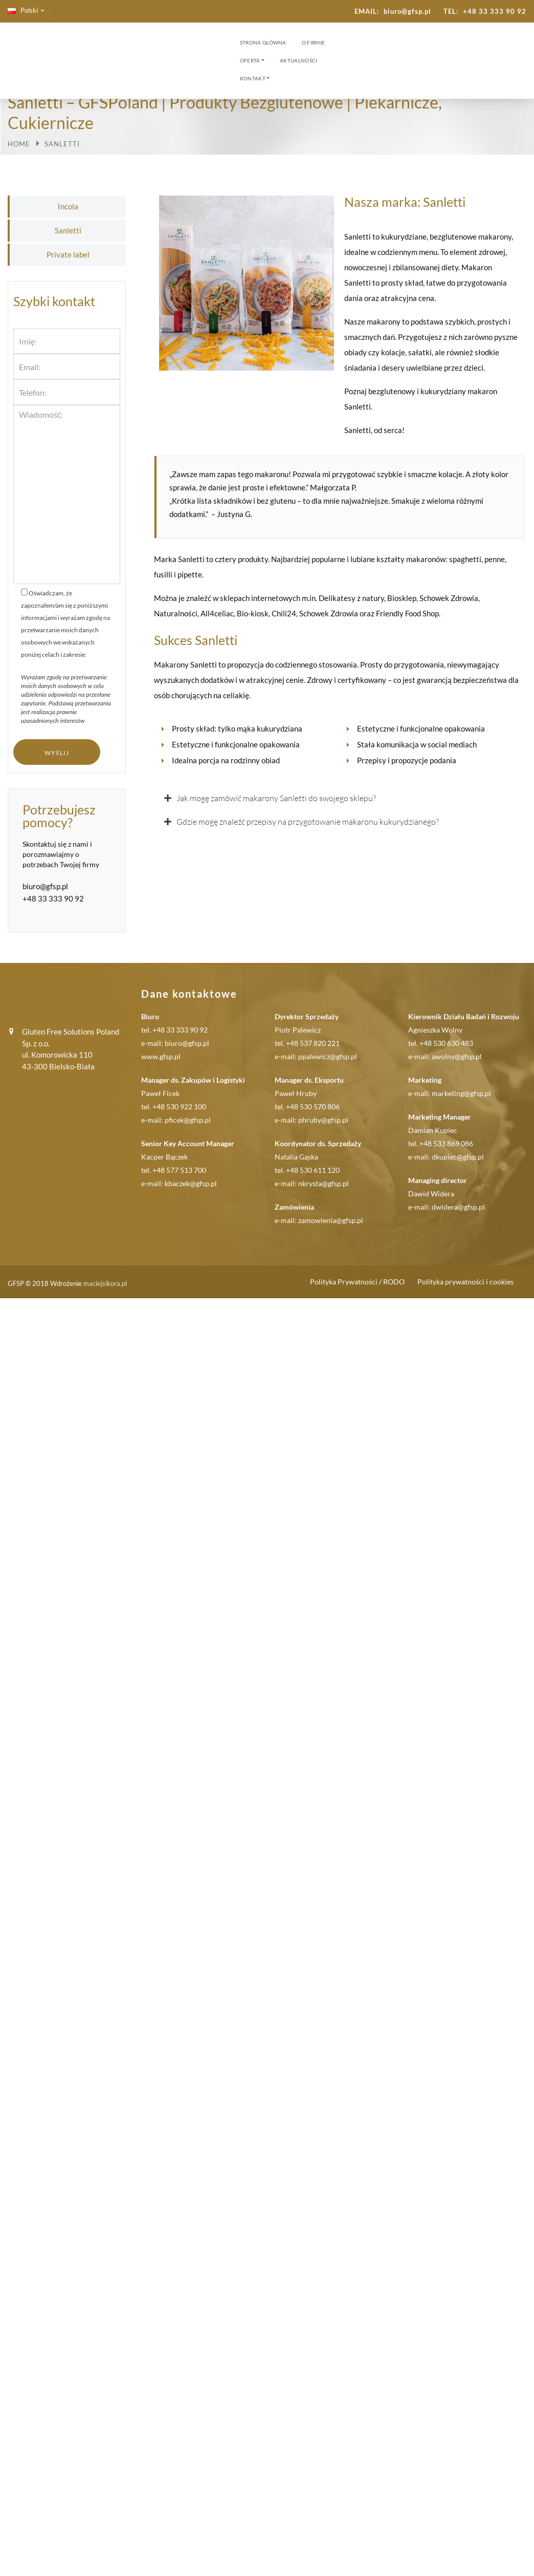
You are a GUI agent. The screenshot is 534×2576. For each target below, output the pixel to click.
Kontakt (252, 78)
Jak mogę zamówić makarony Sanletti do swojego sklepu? (276, 798)
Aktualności (298, 60)
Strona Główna (263, 42)
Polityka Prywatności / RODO (357, 1281)
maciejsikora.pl (105, 1283)
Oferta (250, 60)
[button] (339, 798)
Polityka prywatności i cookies (465, 1281)
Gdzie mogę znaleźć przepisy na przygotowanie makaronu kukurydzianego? (307, 822)
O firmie (313, 42)
